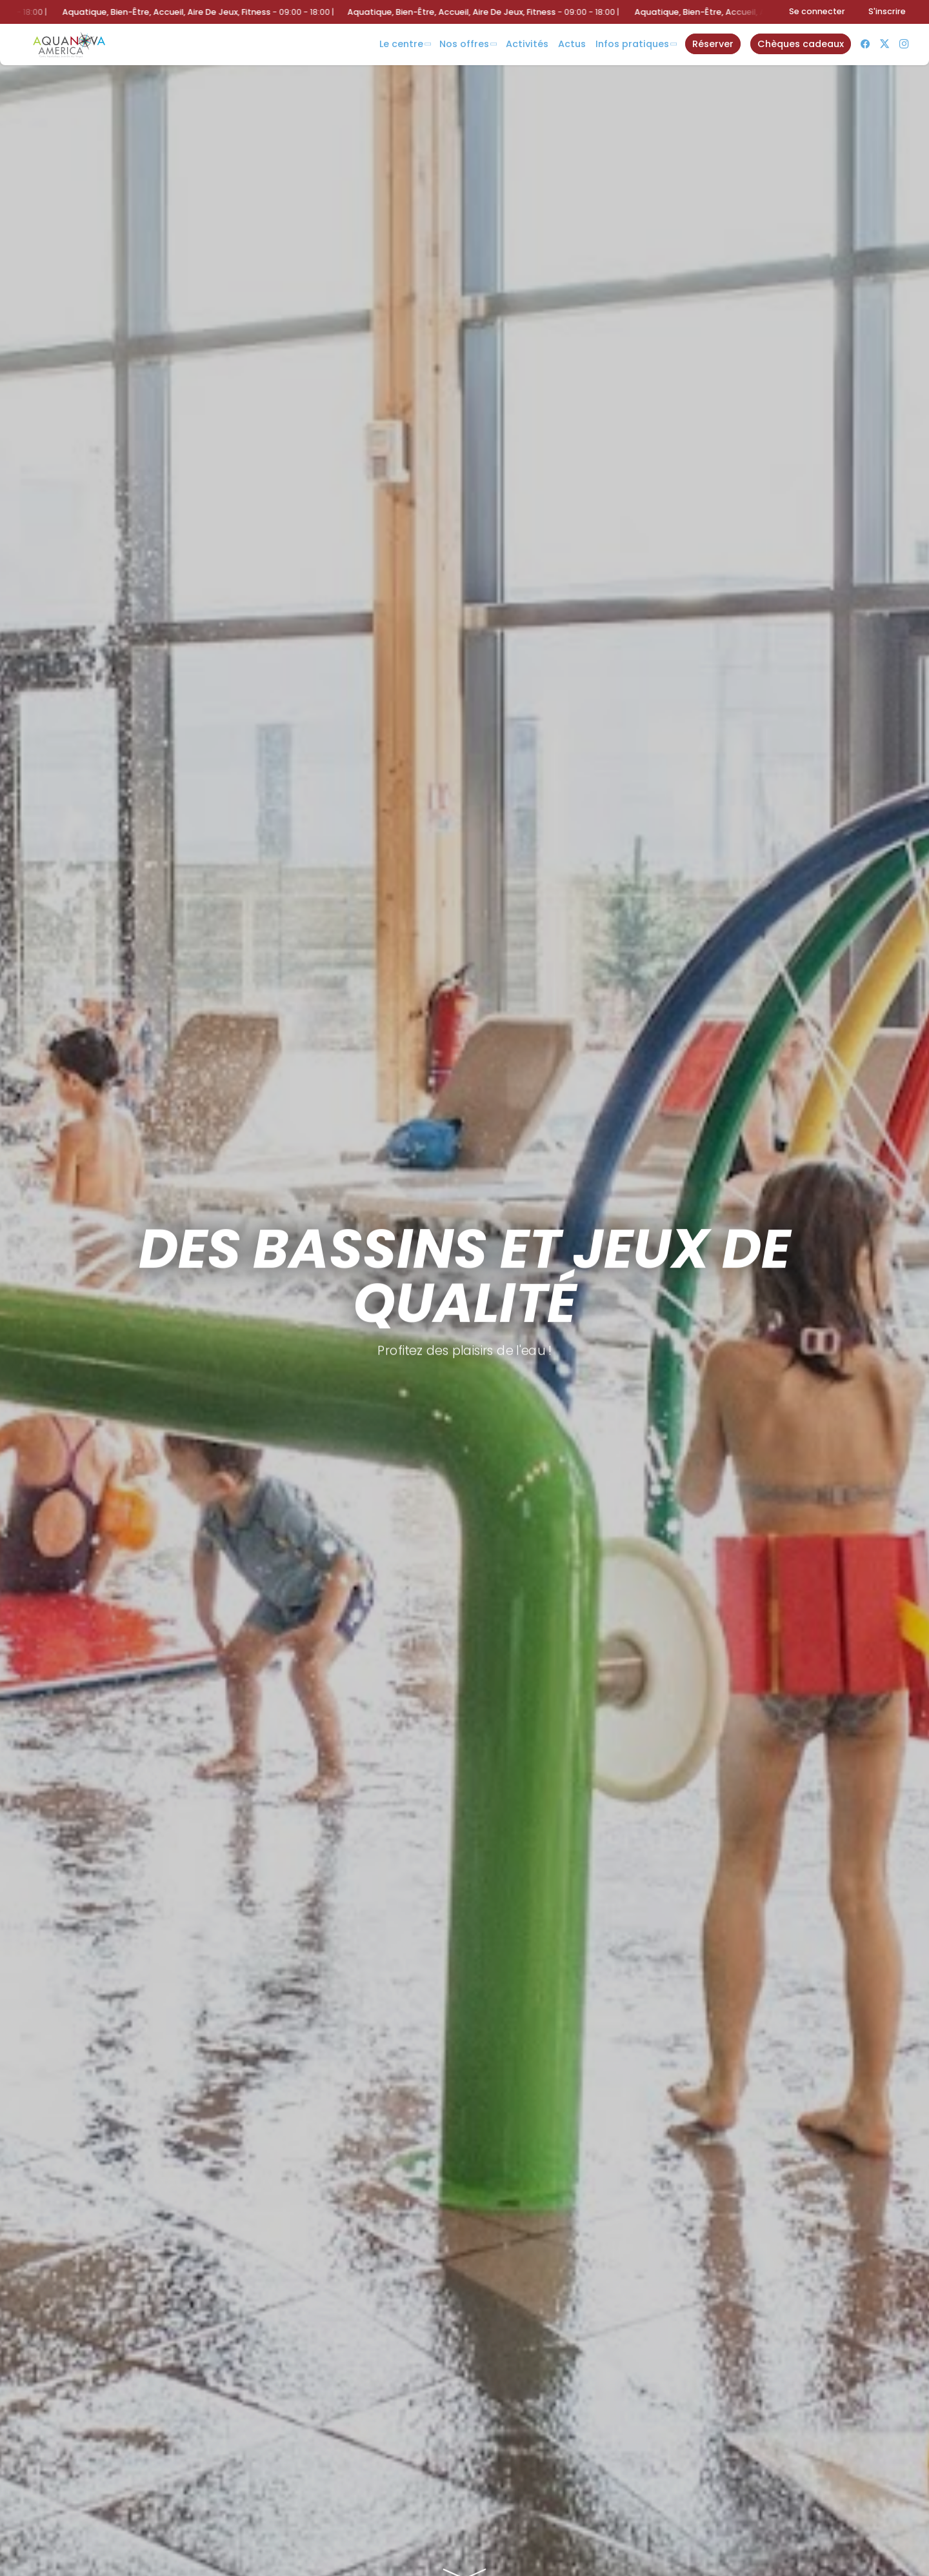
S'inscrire (887, 11)
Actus (572, 43)
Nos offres (464, 43)
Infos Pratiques (632, 43)
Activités (527, 43)
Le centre (401, 43)
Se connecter (817, 11)
